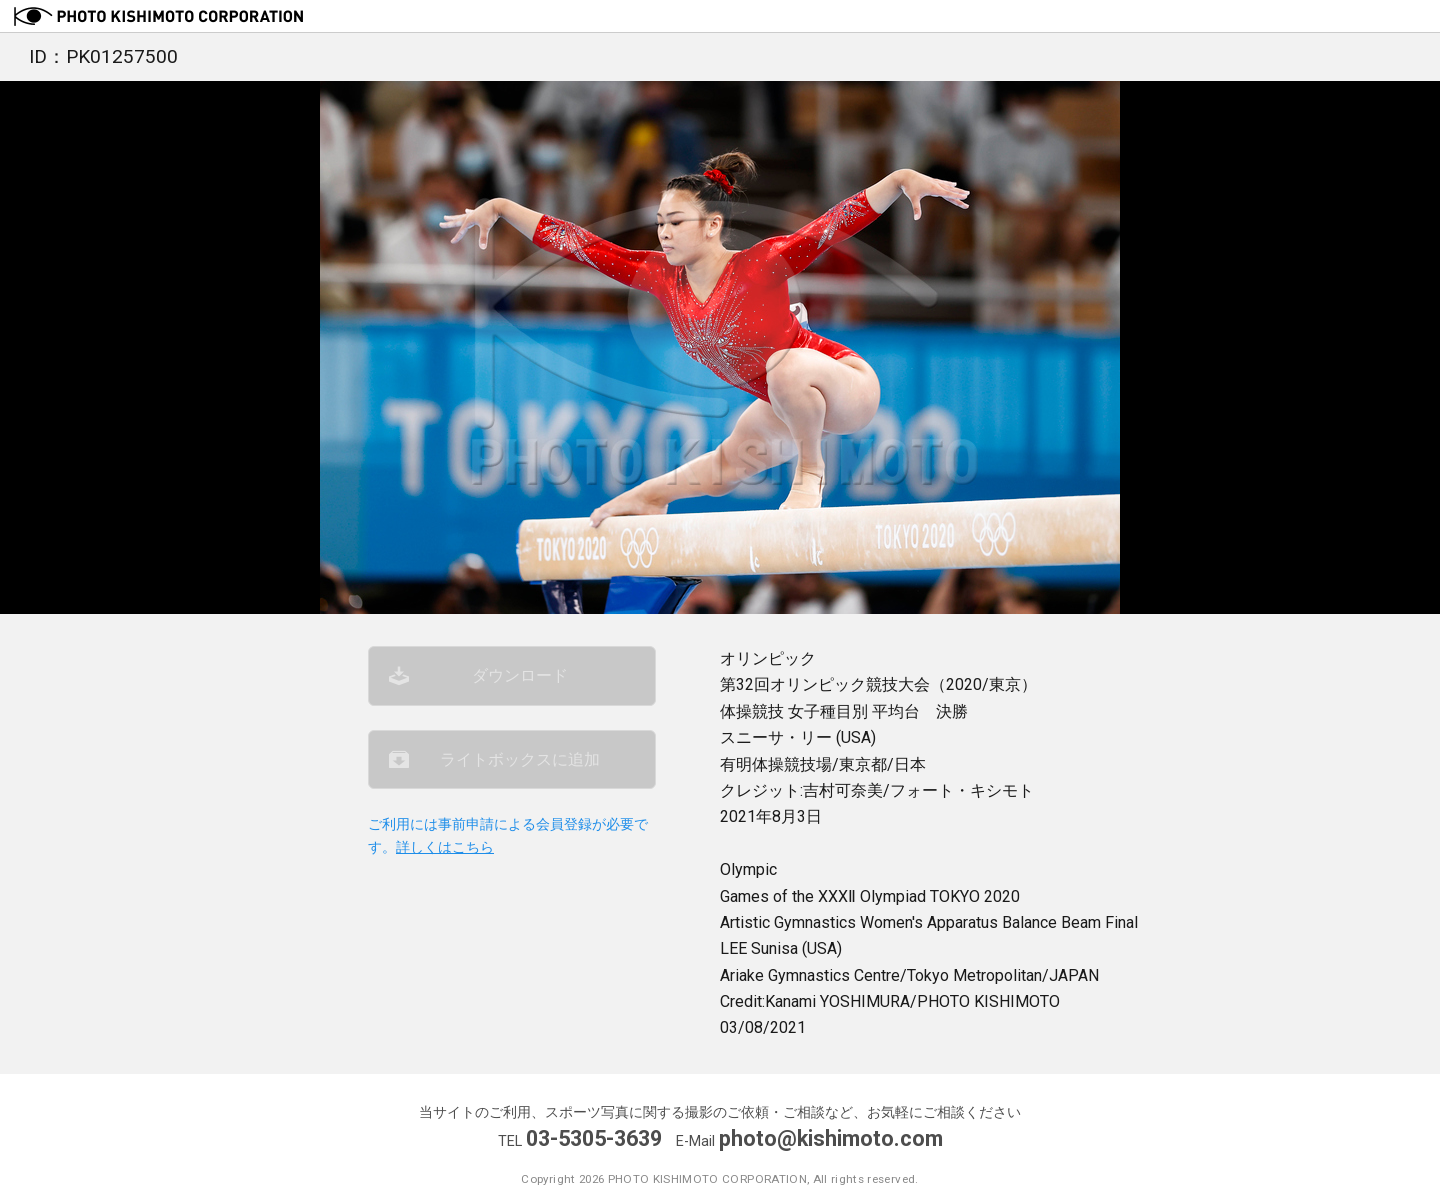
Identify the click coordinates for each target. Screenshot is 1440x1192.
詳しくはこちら (445, 847)
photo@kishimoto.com (831, 1138)
